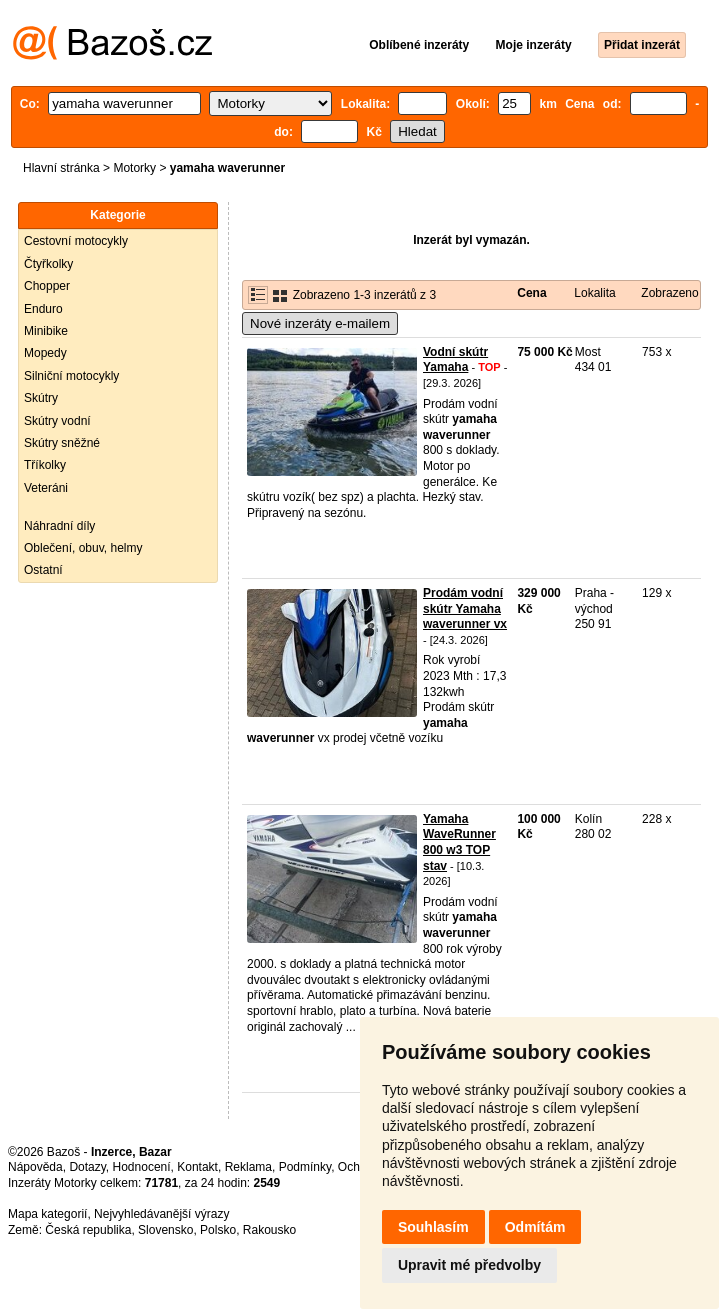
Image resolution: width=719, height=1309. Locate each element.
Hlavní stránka (61, 168)
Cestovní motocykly (76, 241)
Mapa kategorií (47, 1214)
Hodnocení (142, 1167)
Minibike (46, 331)
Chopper (47, 286)
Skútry (41, 398)
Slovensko (165, 1230)
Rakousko (269, 1230)
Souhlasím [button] (433, 1227)
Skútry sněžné (62, 443)
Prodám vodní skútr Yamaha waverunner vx (465, 608)
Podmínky (305, 1167)
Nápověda (35, 1167)
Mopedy (45, 353)
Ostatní (43, 570)
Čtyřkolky (48, 264)
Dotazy (87, 1167)
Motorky (134, 168)
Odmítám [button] (535, 1227)
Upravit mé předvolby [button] (469, 1265)
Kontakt (197, 1167)
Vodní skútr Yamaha (455, 360)
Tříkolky (45, 465)
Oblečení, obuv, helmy (83, 548)
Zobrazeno (669, 293)
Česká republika (88, 1230)
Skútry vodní (57, 421)
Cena (531, 293)
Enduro (43, 309)
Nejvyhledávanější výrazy (161, 1214)
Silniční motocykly (71, 376)
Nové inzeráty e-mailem (320, 323)
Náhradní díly (59, 526)
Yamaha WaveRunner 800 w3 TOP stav (459, 842)
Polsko (218, 1230)
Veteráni (46, 488)
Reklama (248, 1167)
